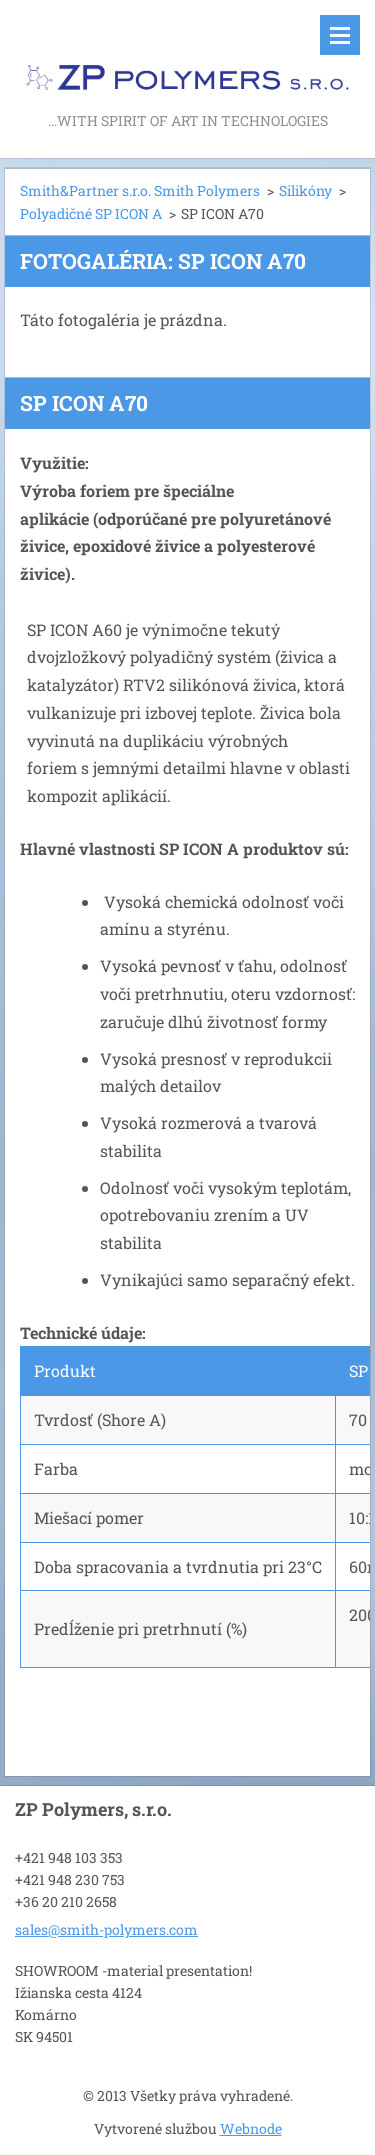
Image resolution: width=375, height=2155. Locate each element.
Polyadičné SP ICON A (91, 213)
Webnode (251, 2128)
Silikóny (305, 190)
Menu (340, 35)
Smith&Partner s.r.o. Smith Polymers (140, 190)
